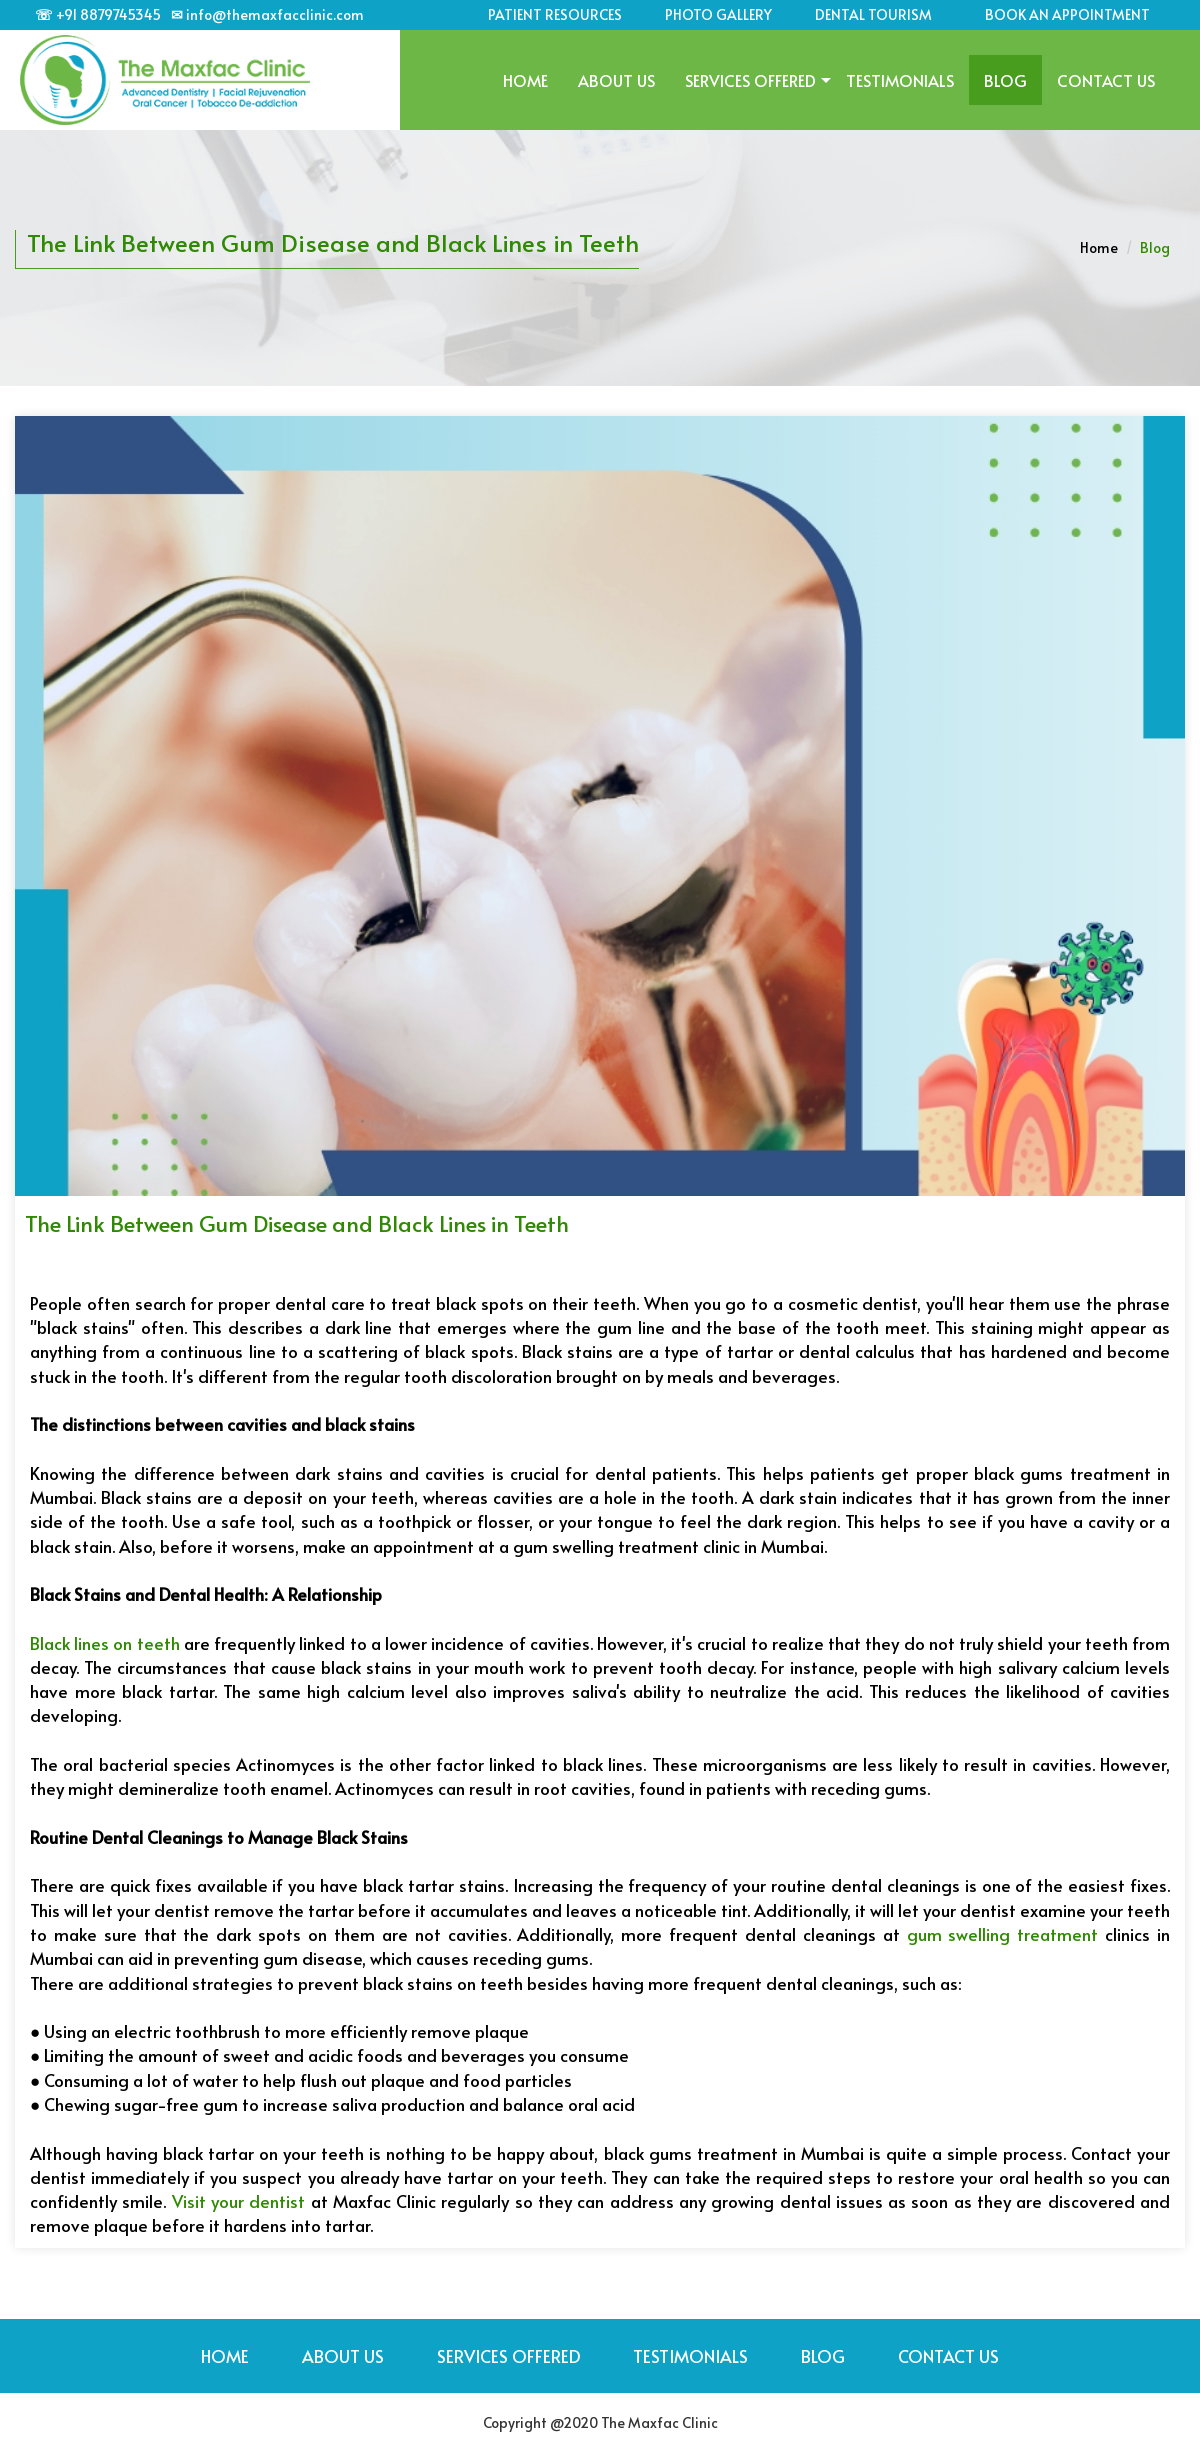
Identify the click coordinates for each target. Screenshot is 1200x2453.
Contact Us (1106, 80)
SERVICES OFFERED (750, 80)
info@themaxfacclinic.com (275, 14)
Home (525, 80)
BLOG (1005, 80)
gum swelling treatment (1003, 1934)
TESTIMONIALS (900, 80)
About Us (616, 80)
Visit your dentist (239, 2201)
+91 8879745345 (108, 14)
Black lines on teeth (105, 1643)
